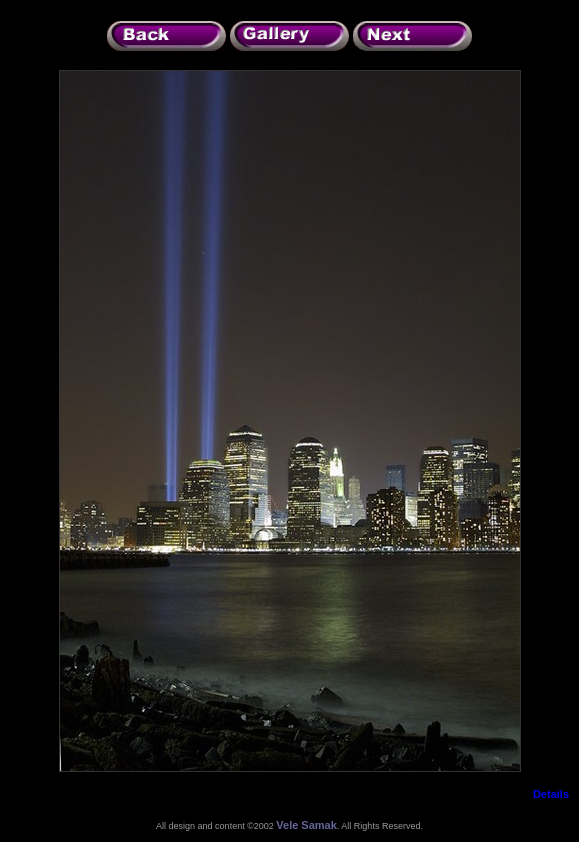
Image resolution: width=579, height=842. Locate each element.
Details (551, 794)
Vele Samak (306, 825)
